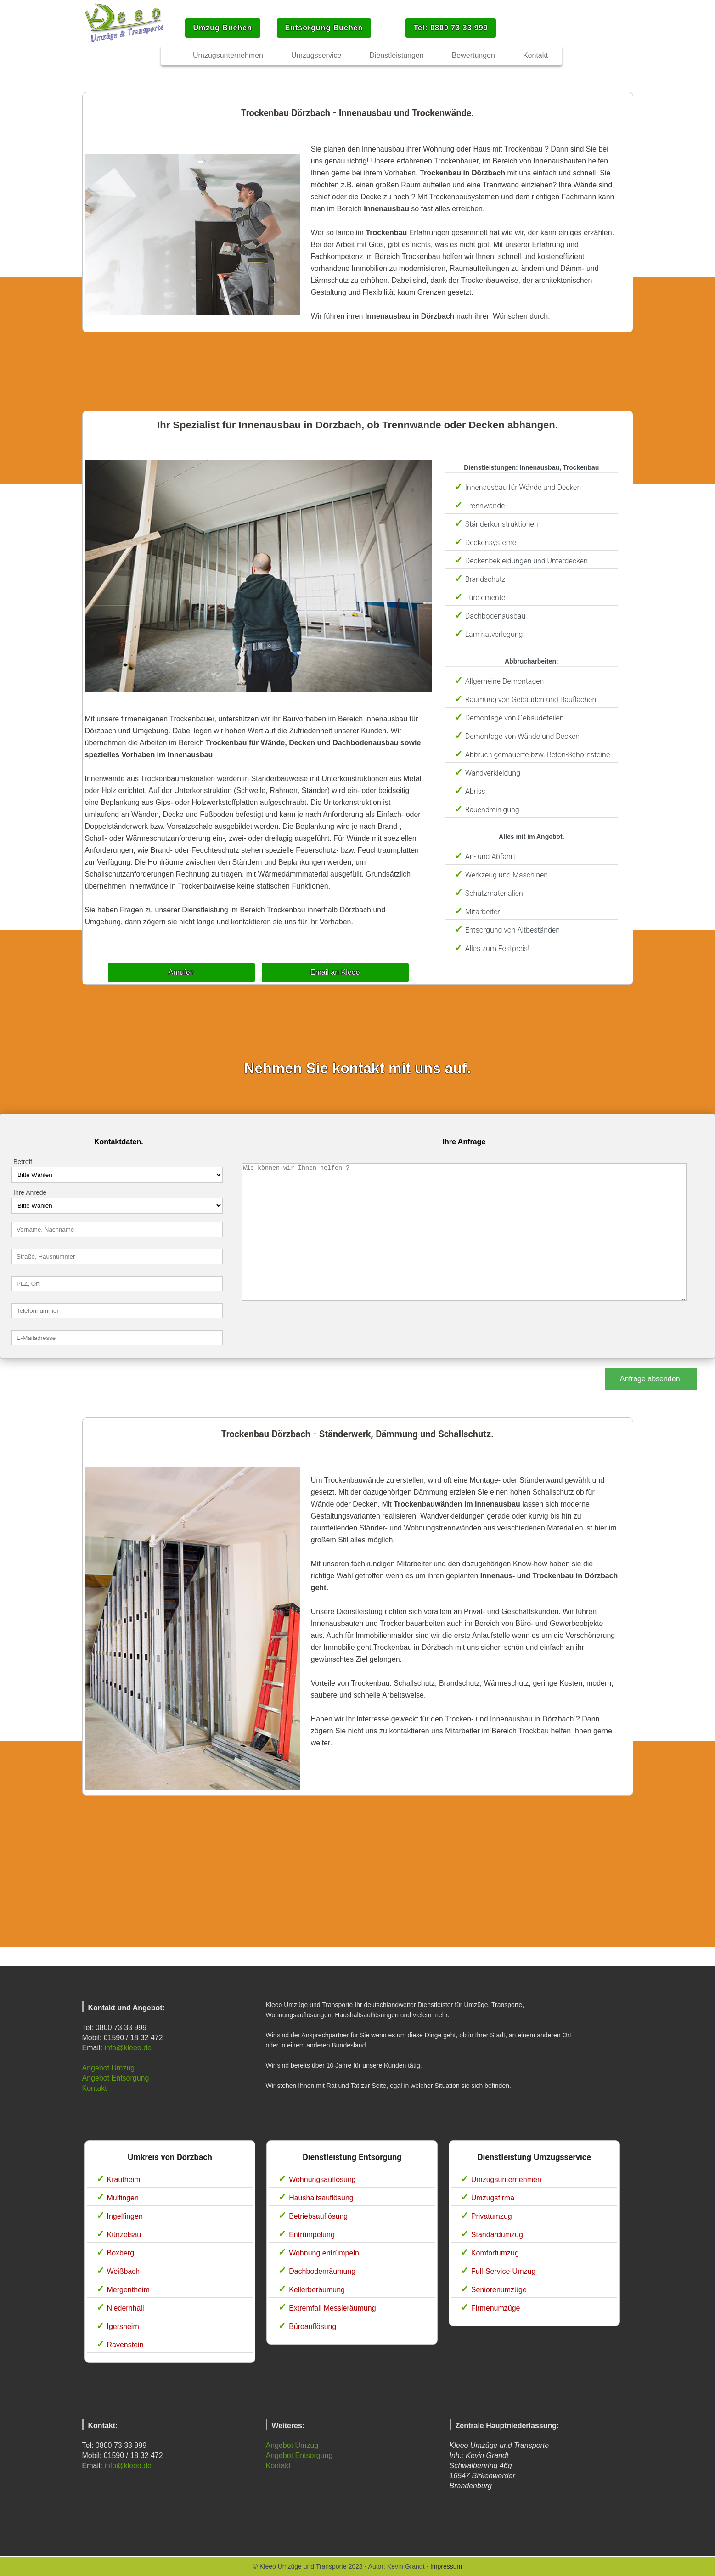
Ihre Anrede (29, 1192)
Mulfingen (123, 2198)
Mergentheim (128, 2290)
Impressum (446, 2566)
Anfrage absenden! (651, 1379)
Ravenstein (125, 2345)
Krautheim (124, 2179)
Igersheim (123, 2326)
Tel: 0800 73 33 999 (451, 28)
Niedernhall (125, 2308)
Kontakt (94, 2088)
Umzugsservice (316, 55)
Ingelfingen (125, 2216)
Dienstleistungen (396, 55)
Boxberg (121, 2253)
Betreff (22, 1161)
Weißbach (123, 2271)
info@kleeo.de (128, 2048)
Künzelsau (124, 2235)
